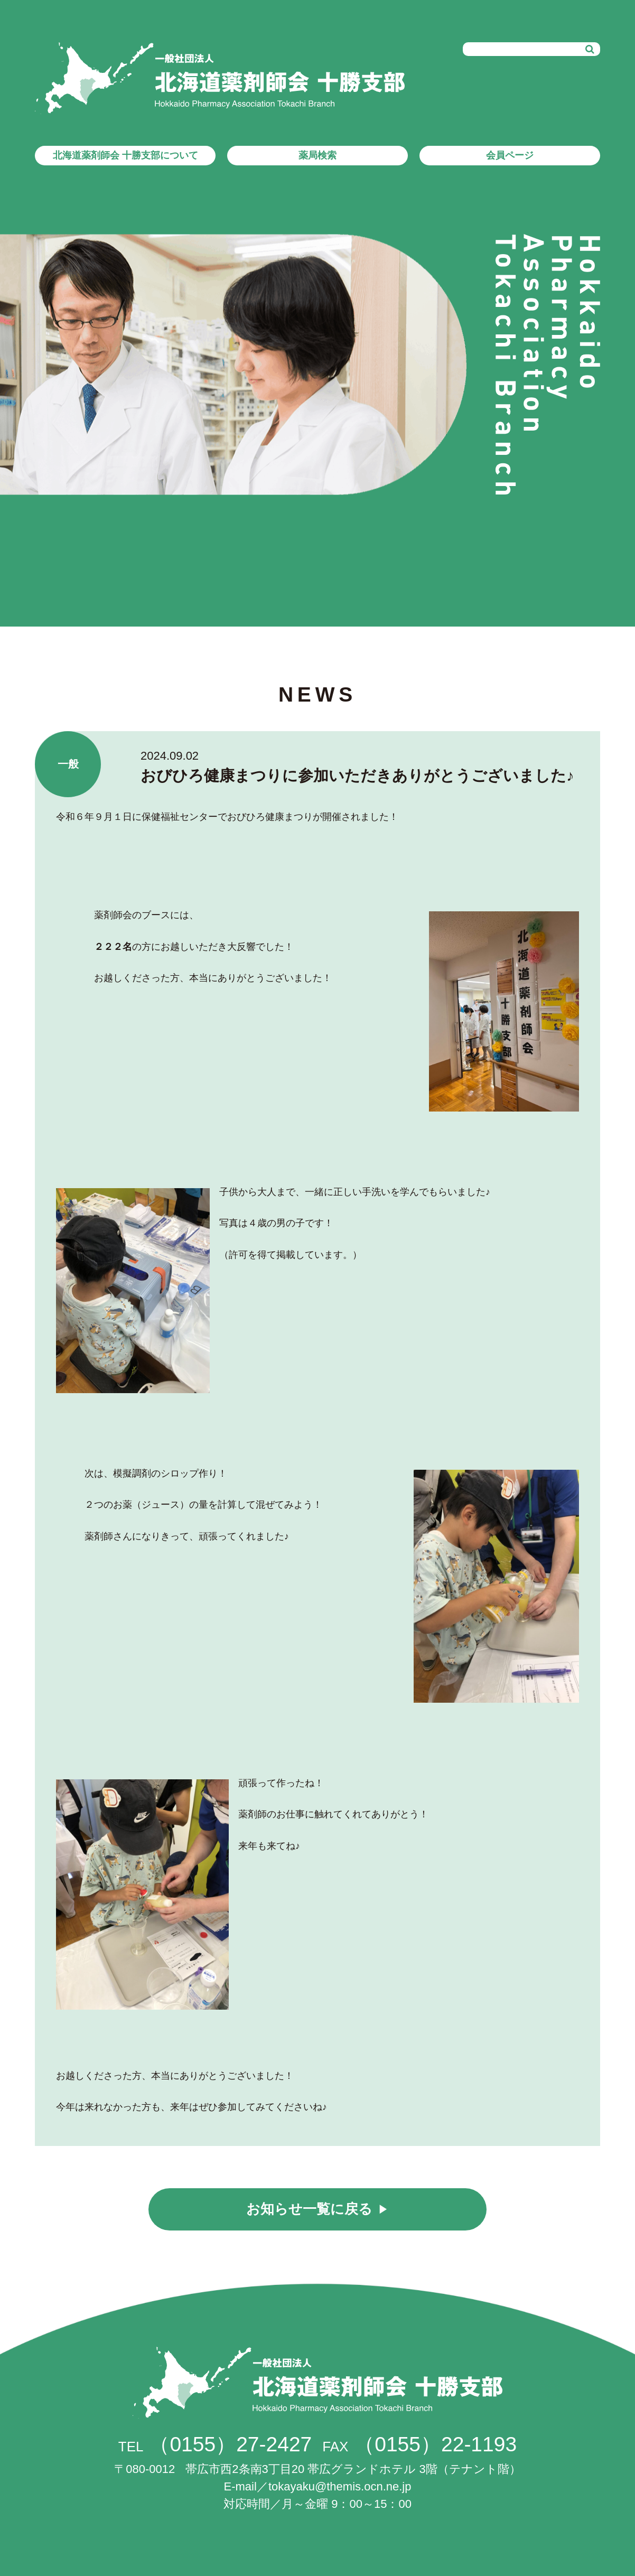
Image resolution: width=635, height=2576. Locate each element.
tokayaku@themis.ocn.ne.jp (340, 2486)
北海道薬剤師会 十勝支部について (125, 155)
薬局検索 (317, 155)
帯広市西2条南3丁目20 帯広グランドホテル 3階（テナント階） (317, 2469)
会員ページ (510, 155)
